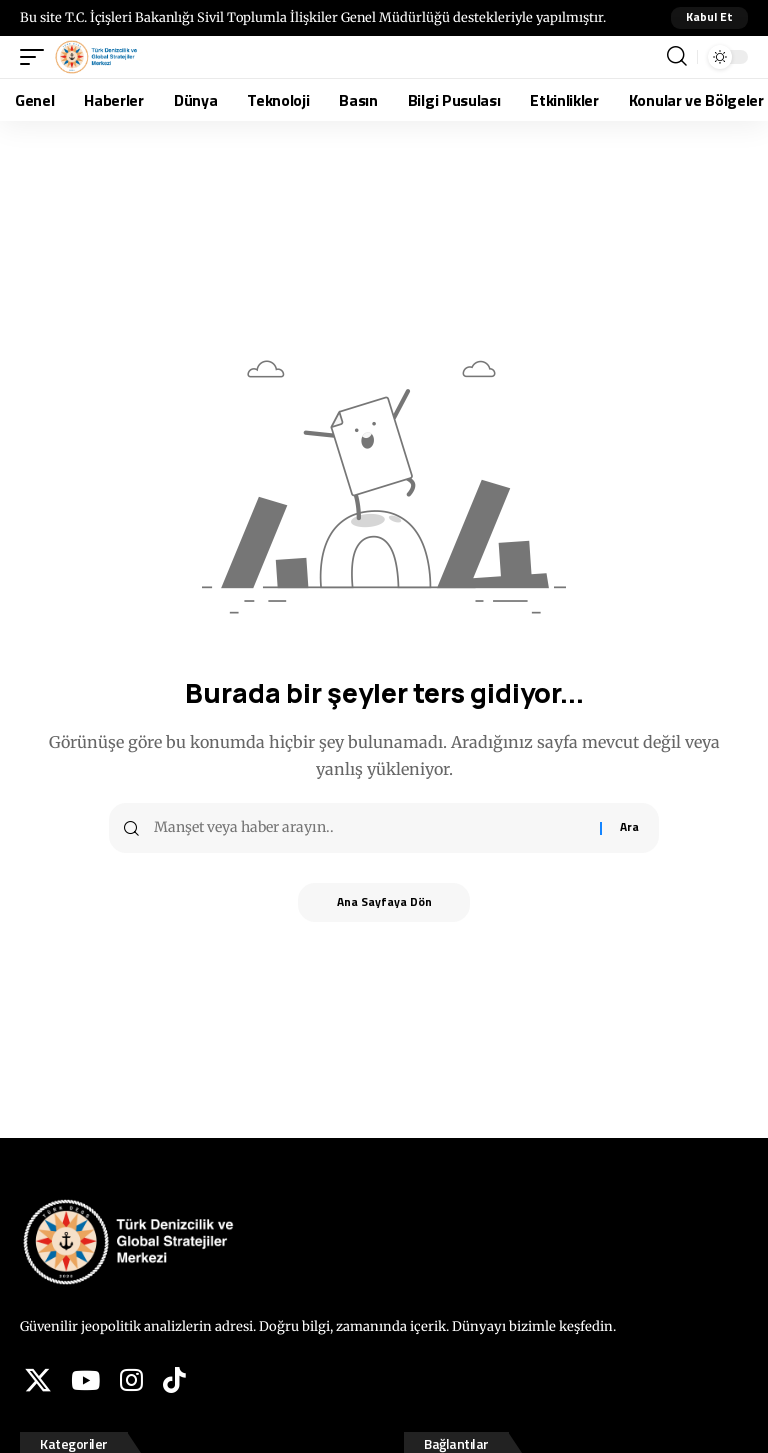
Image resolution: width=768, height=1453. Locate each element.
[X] (38, 1380)
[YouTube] (85, 1380)
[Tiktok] (174, 1380)
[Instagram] (131, 1380)
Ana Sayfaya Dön (384, 902)
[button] (709, 18)
